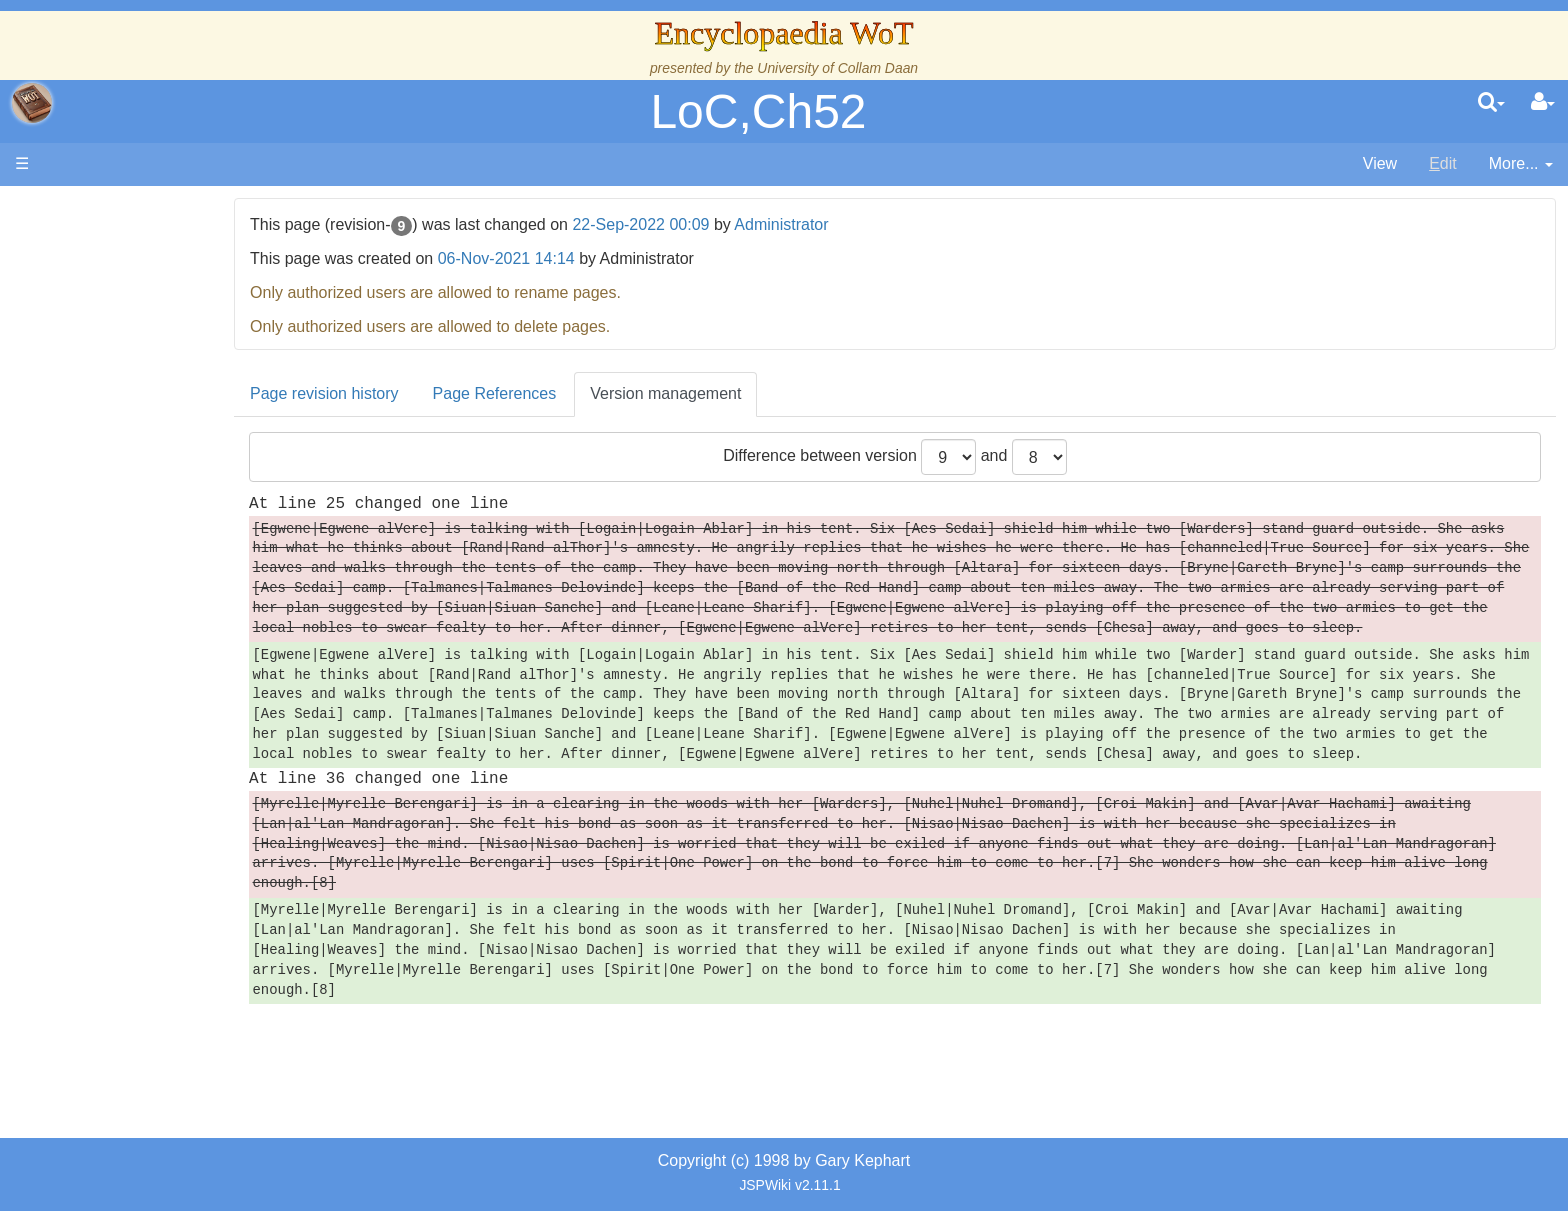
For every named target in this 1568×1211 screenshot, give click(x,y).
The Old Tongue (152, 516)
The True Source (154, 356)
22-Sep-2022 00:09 (758, 224)
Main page (92, 208)
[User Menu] (1543, 103)
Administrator (899, 224)
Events (119, 425)
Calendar (127, 402)
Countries (169, 493)
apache (32, 103)
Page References (612, 393)
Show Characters (156, 585)
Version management (783, 393)
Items (114, 676)
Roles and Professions (175, 630)
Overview (168, 470)
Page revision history (442, 393)
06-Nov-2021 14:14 (623, 258)
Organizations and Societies (194, 607)
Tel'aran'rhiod (142, 744)
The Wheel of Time (162, 333)
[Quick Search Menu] (1491, 103)
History (120, 379)
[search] (1491, 103)
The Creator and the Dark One (203, 310)
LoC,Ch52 (758, 111)
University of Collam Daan (837, 68)
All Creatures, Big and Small (195, 653)
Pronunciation (144, 813)
